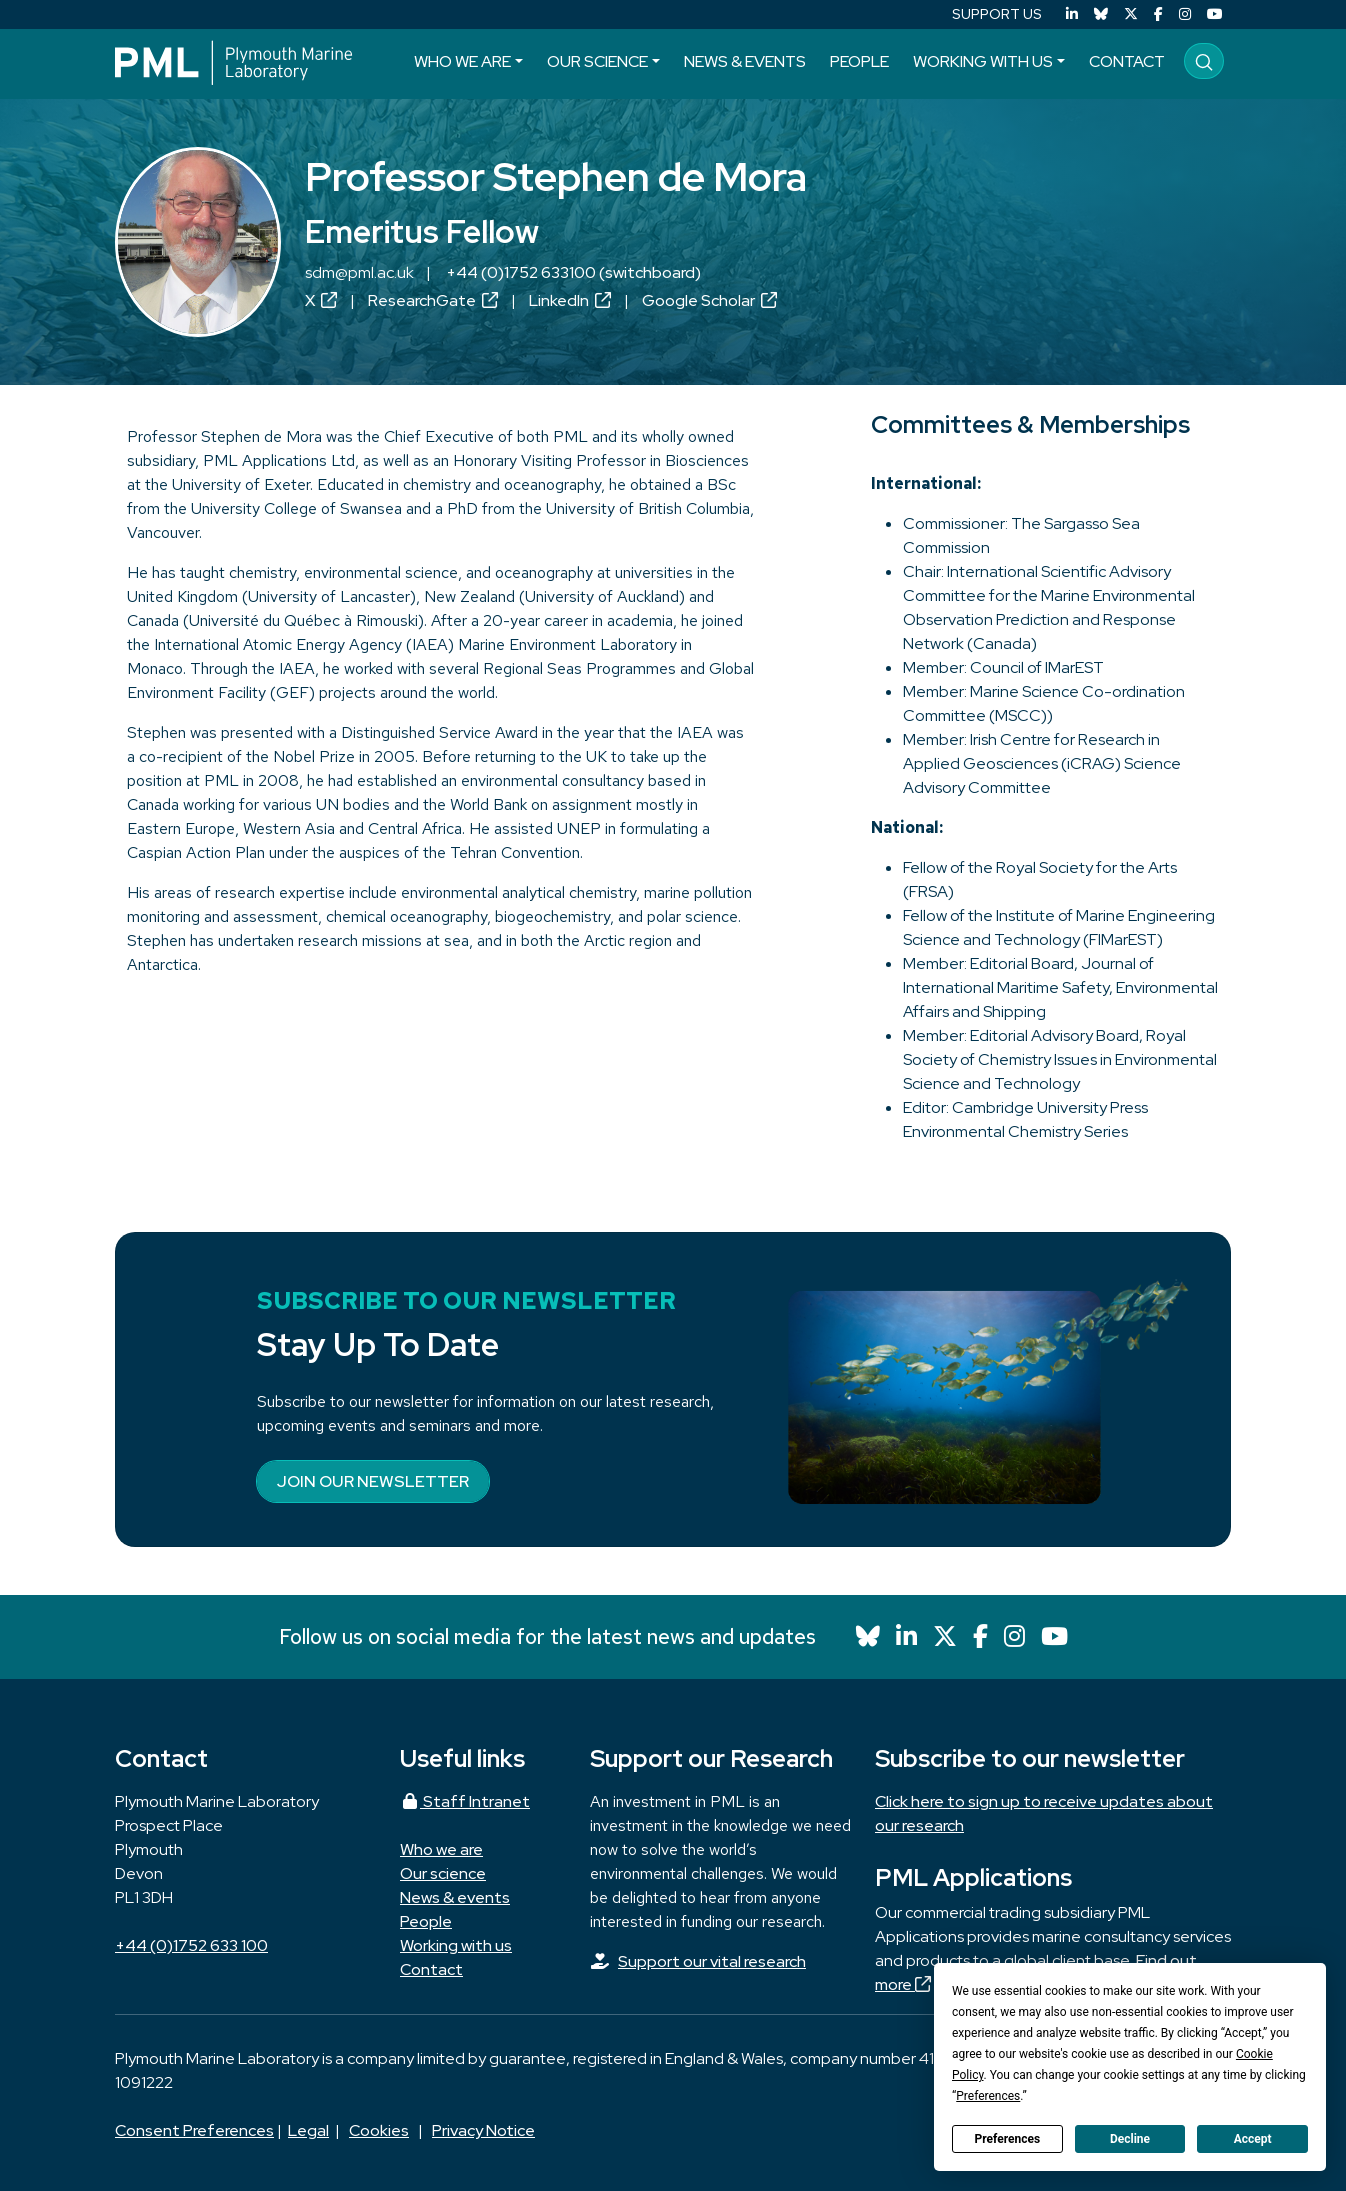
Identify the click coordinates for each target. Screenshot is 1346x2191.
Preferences (1008, 2139)
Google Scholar (709, 300)
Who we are (462, 61)
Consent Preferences (194, 2130)
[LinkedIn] (1072, 14)
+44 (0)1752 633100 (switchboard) (573, 272)
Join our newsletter (373, 1481)
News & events (745, 61)
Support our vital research (712, 1961)
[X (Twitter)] (1131, 14)
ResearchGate (433, 300)
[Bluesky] (1101, 14)
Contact (1127, 61)
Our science (597, 61)
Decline (1130, 2139)
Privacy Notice (483, 2130)
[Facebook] (1158, 14)
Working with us (983, 61)
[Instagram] (1185, 14)
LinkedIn (570, 300)
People (859, 61)
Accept (1253, 2139)
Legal (308, 2130)
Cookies (379, 2130)
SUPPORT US (997, 14)
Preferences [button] (988, 2096)
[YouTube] (1215, 14)
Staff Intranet (465, 1801)
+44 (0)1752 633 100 (191, 1945)
